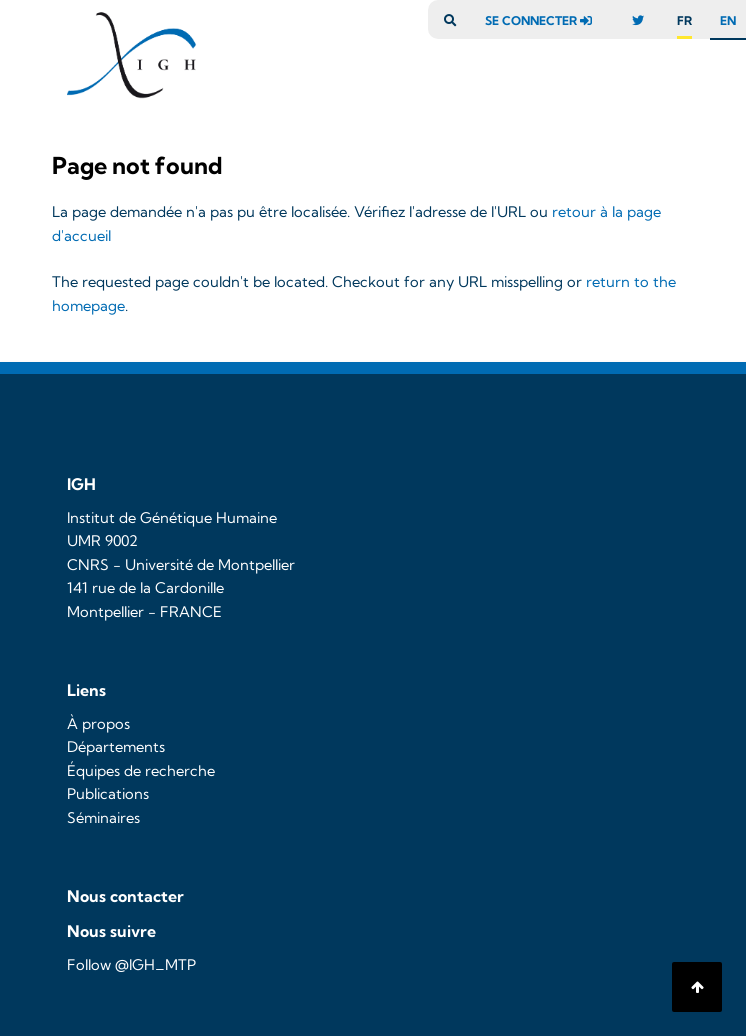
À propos (98, 724)
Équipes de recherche (141, 771)
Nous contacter (125, 896)
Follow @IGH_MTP (131, 965)
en (728, 20)
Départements (116, 747)
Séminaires (103, 818)
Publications (108, 794)
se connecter (543, 20)
